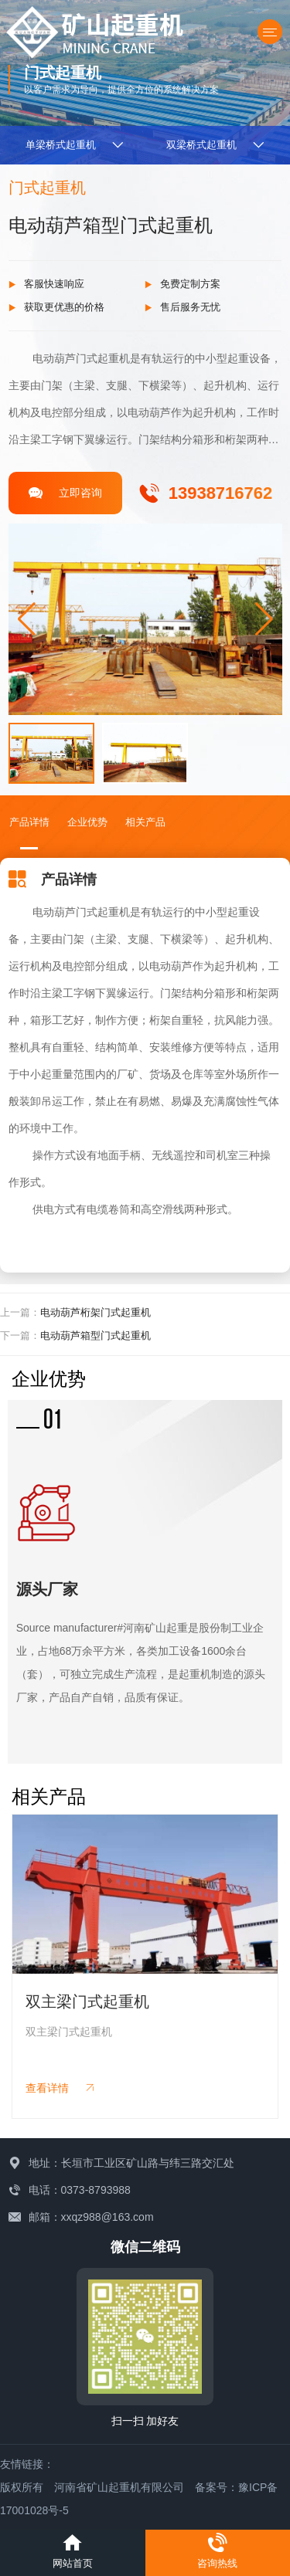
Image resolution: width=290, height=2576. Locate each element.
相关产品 (145, 822)
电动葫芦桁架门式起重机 (95, 1312)
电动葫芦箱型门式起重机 (95, 1335)
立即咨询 (65, 493)
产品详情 (29, 822)
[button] (264, 619)
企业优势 (87, 822)
